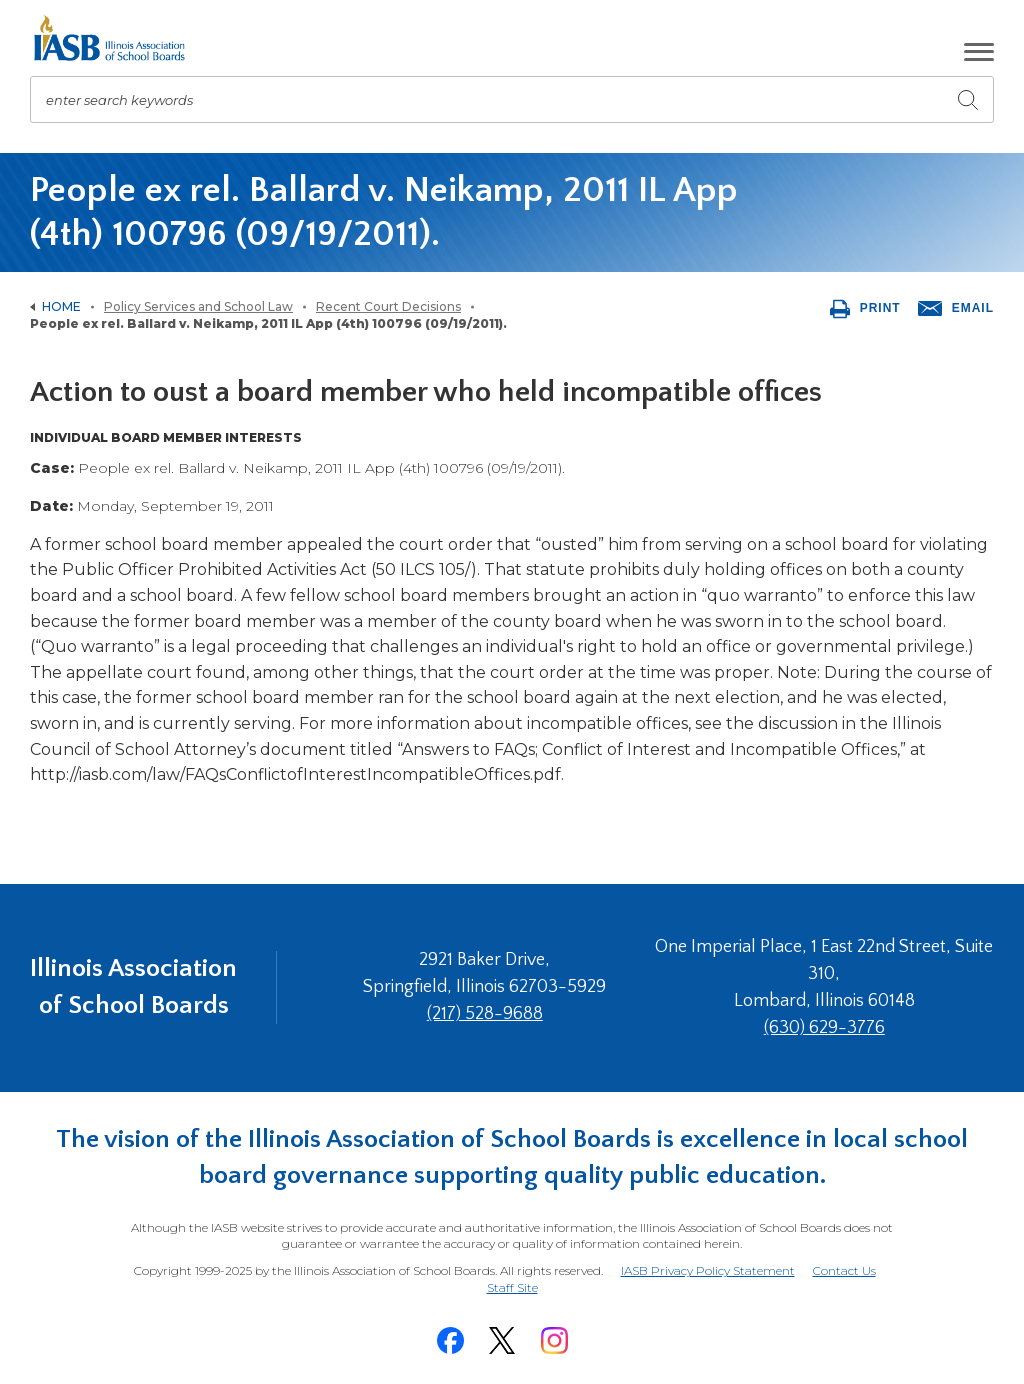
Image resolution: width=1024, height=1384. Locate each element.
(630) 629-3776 (824, 1028)
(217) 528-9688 (485, 1014)
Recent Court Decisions (388, 306)
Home (61, 306)
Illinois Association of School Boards (133, 986)
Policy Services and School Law (198, 306)
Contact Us (844, 1270)
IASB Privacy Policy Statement (708, 1270)
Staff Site (512, 1288)
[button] (979, 52)
